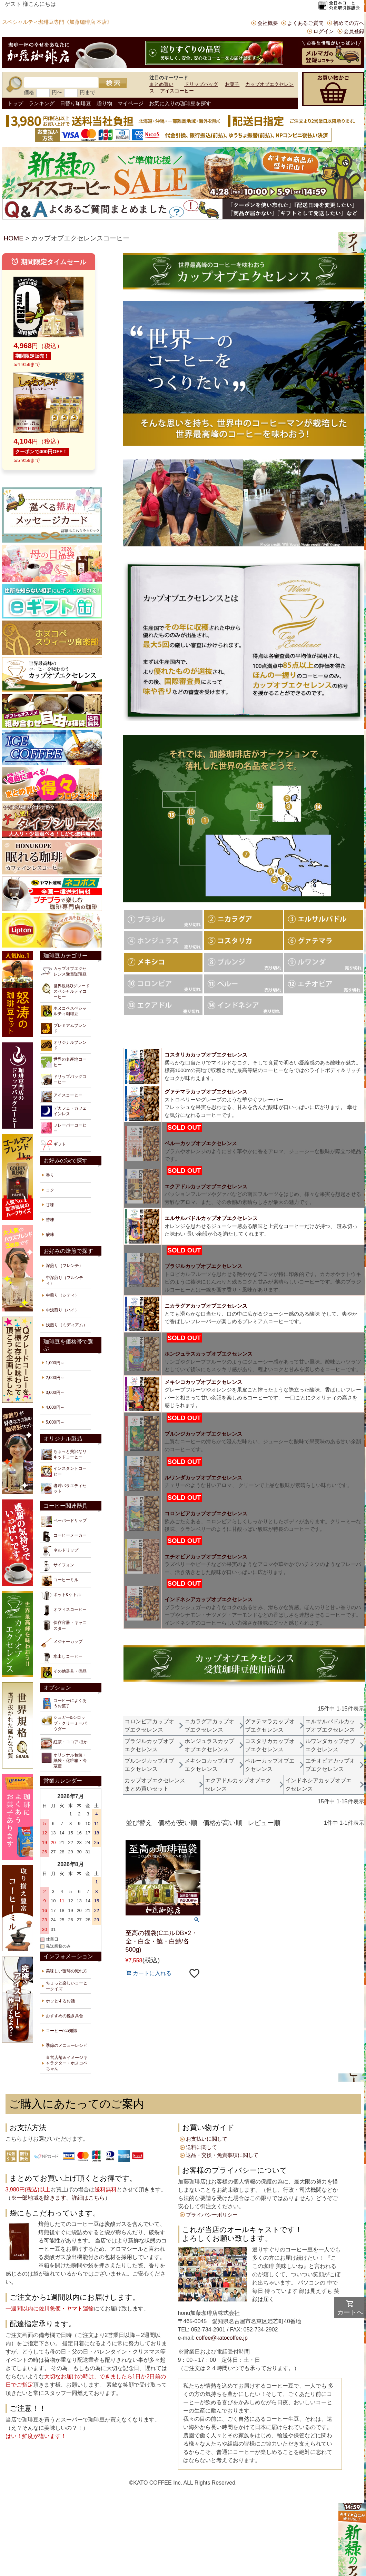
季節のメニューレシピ (66, 2045)
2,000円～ (55, 1377)
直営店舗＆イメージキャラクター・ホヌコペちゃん (66, 2063)
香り (50, 1175)
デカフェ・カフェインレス (64, 1111)
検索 (113, 83)
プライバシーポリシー (212, 2215)
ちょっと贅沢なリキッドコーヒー (64, 1454)
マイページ (131, 103)
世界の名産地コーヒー (64, 1062)
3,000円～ (55, 1392)
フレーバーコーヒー (64, 1127)
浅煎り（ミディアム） (66, 1324)
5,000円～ (55, 1422)
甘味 (50, 1204)
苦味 (50, 1219)
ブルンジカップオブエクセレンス (203, 1434)
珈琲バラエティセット (64, 1488)
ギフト (53, 1145)
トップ (15, 103)
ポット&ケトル (61, 1595)
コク (50, 1190)
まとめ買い (161, 84)
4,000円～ (55, 1407)
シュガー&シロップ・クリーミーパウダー (64, 1723)
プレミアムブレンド (64, 1028)
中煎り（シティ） (62, 1295)
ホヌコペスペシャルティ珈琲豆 (64, 1011)
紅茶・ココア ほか (64, 1742)
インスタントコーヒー (64, 1471)
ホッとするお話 (60, 2001)
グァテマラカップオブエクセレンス (206, 1091)
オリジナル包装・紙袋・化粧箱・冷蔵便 (64, 1760)
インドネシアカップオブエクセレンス (209, 1599)
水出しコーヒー (61, 1657)
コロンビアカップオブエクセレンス (206, 1513)
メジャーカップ (61, 1642)
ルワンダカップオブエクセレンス (203, 1477)
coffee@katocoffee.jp (221, 2338)
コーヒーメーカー (64, 1536)
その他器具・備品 (64, 1672)
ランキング (42, 103)
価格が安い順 (177, 1822)
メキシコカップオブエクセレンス (203, 1382)
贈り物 (104, 103)
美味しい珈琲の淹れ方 (66, 1971)
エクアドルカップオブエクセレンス (206, 1186)
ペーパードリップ (64, 1521)
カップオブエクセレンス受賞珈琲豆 (64, 971)
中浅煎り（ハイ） (62, 1310)
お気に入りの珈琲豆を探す (180, 103)
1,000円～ (55, 1362)
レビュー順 (264, 1822)
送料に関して (201, 2147)
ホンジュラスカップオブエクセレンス (209, 1354)
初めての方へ (348, 23)
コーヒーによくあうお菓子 (64, 1703)
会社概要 (267, 23)
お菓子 (232, 84)
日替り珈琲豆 (75, 103)
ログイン (323, 31)
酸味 (50, 1234)
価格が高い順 (222, 1822)
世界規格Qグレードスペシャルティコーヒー (65, 991)
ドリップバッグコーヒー (64, 1079)
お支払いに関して (206, 2139)
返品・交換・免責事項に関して (222, 2155)
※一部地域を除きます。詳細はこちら (58, 2198)
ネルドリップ (59, 1551)
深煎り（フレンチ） (64, 1265)
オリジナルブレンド (64, 1045)
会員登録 (354, 31)
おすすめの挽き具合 (64, 2015)
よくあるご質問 (305, 23)
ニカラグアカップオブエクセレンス (206, 1306)
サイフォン (57, 1566)
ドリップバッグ (201, 84)
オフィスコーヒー (64, 1610)
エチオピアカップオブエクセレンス (206, 1556)
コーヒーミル (59, 1580)
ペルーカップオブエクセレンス (201, 1143)
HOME (14, 238)
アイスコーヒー (177, 90)
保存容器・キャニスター (64, 1625)
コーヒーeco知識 (61, 2030)
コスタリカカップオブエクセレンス (206, 1055)
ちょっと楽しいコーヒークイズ (66, 1986)
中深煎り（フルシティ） (64, 1280)
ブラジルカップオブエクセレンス (203, 1266)
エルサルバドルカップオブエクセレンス (211, 1218)
